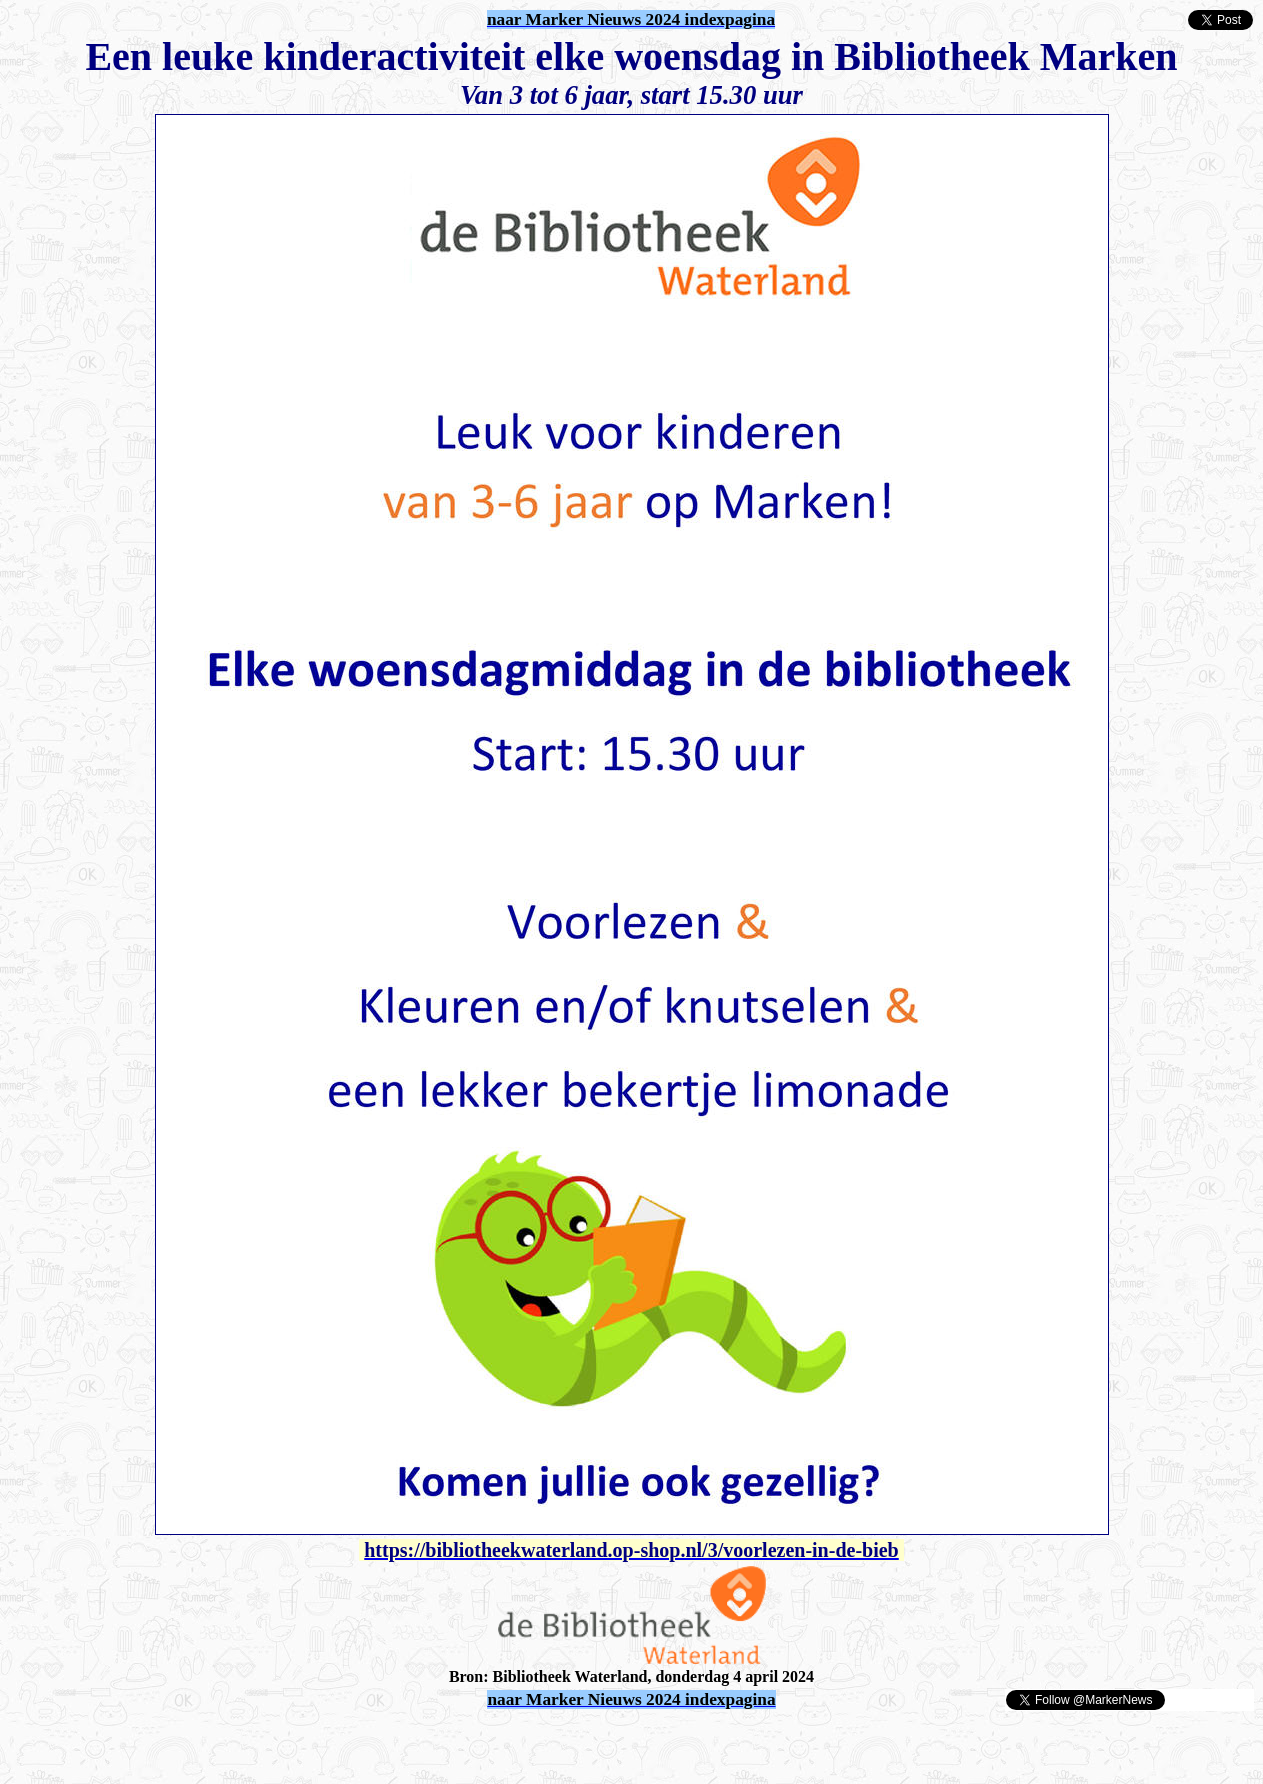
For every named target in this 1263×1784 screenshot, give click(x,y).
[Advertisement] (242, 1742)
